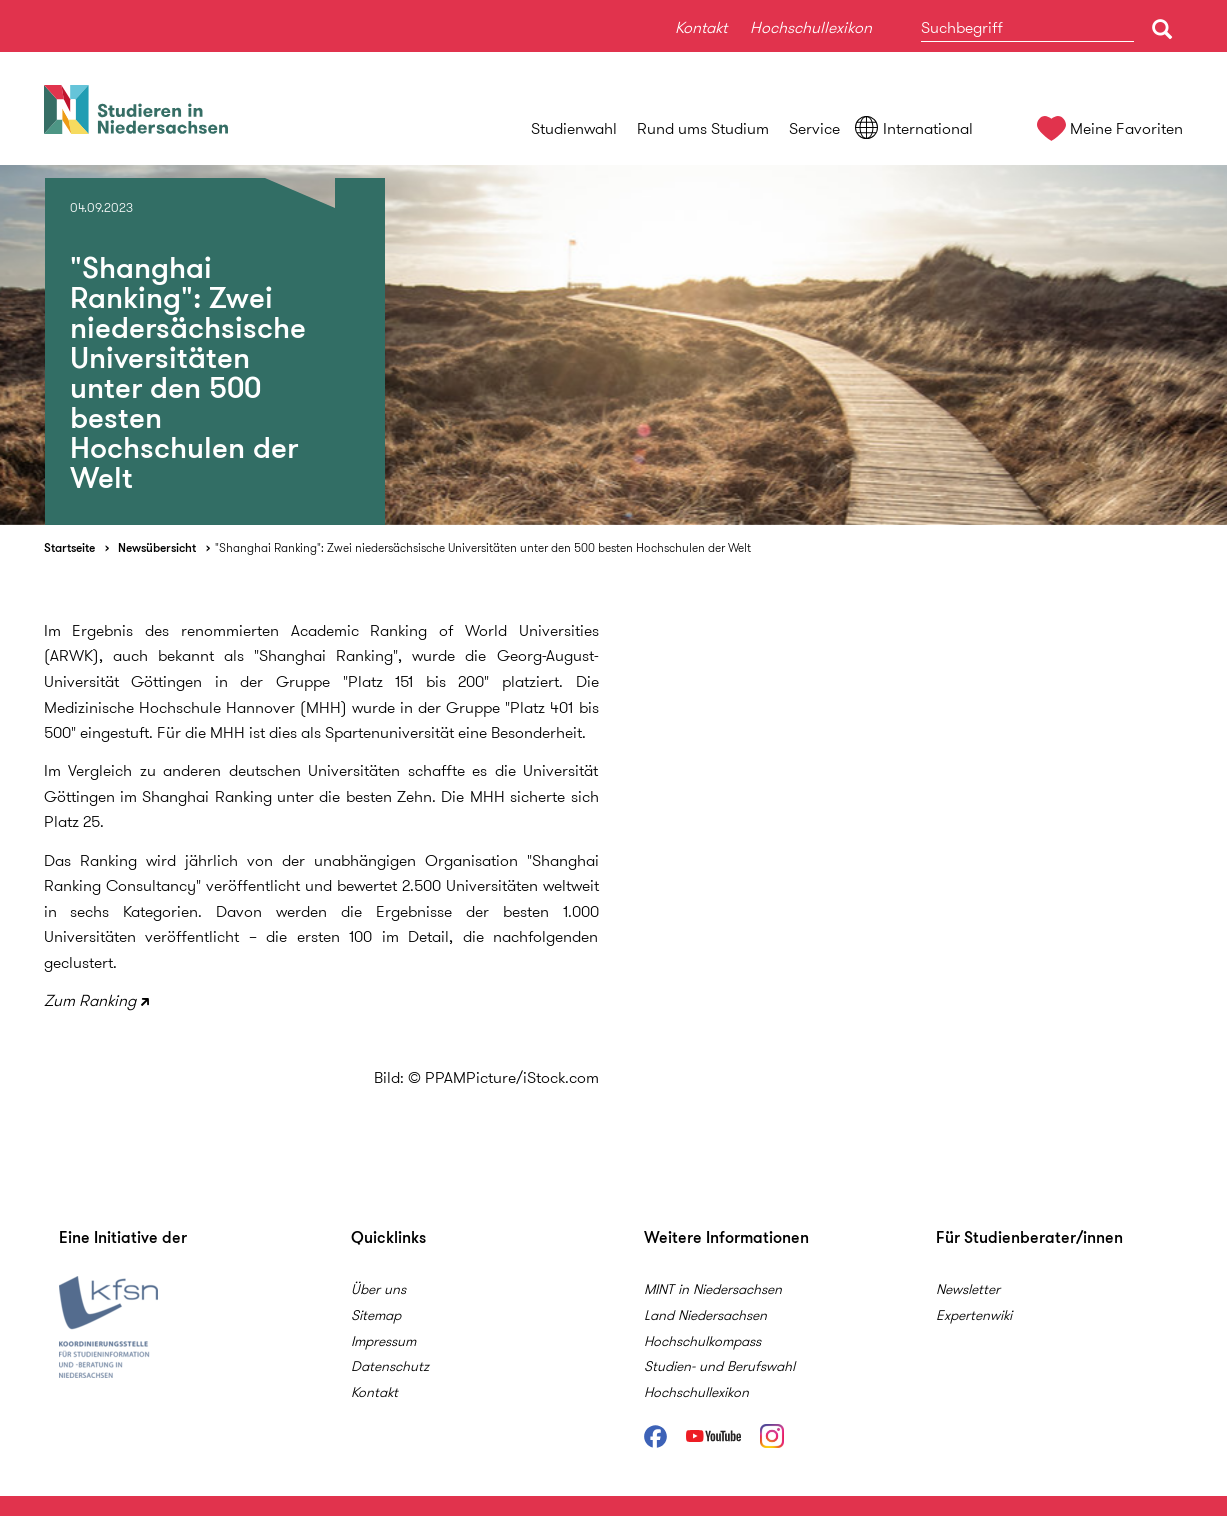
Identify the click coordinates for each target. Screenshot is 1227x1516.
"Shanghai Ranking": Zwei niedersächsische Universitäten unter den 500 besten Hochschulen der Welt (483, 547)
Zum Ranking (90, 1000)
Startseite (69, 547)
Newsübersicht (157, 547)
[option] (613, 345)
